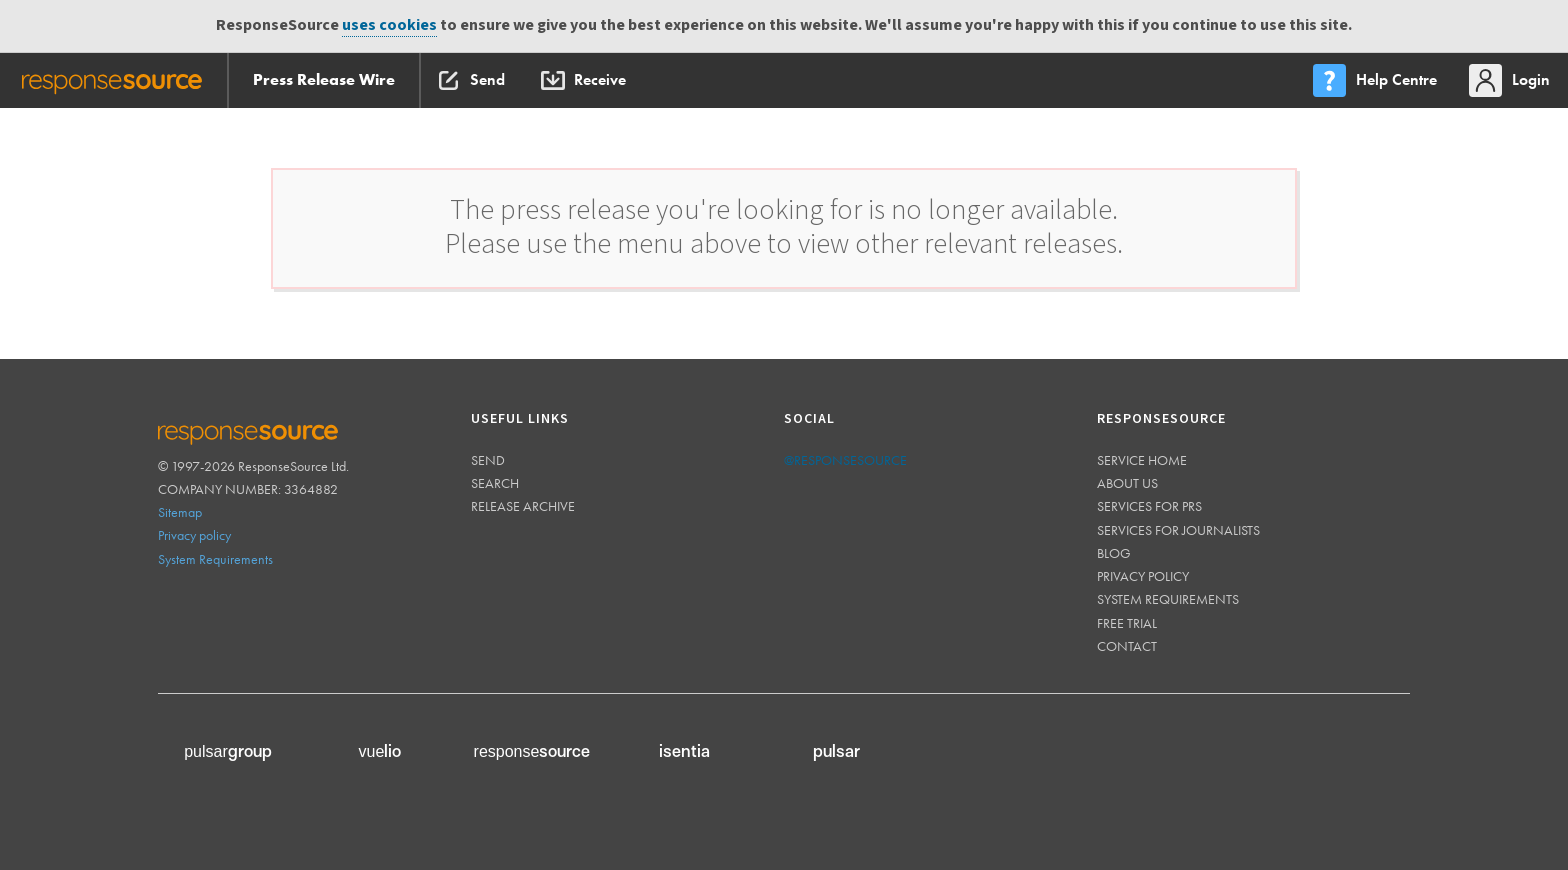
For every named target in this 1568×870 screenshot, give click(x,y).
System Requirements (215, 559)
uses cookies (389, 25)
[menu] (1377, 80)
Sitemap (180, 512)
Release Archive (523, 506)
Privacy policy (194, 535)
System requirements (1168, 599)
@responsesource (845, 460)
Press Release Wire (324, 79)
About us (1127, 483)
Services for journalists (1178, 530)
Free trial (1127, 623)
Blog (1114, 553)
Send (488, 460)
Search (495, 483)
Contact (1127, 646)
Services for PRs (1149, 506)
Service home (1142, 460)
